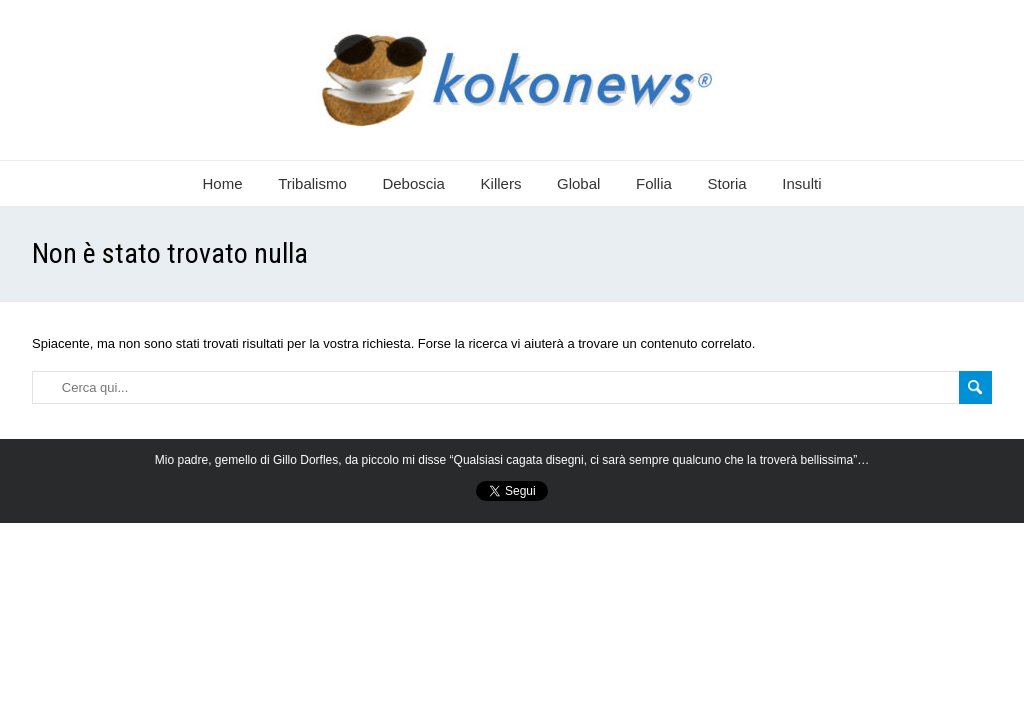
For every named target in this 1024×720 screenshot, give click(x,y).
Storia (727, 183)
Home (223, 183)
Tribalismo (312, 183)
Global (578, 183)
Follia (654, 183)
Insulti (801, 183)
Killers (501, 183)
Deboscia (413, 183)
